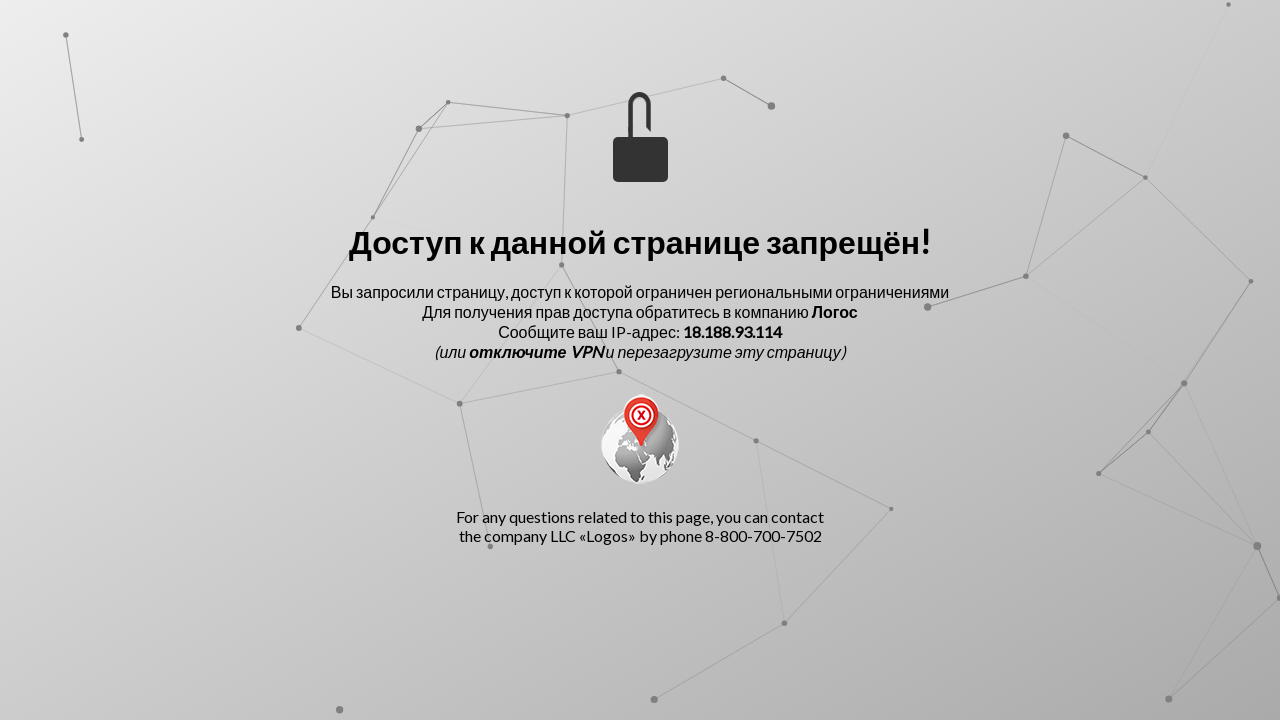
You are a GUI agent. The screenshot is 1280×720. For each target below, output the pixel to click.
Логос (835, 311)
